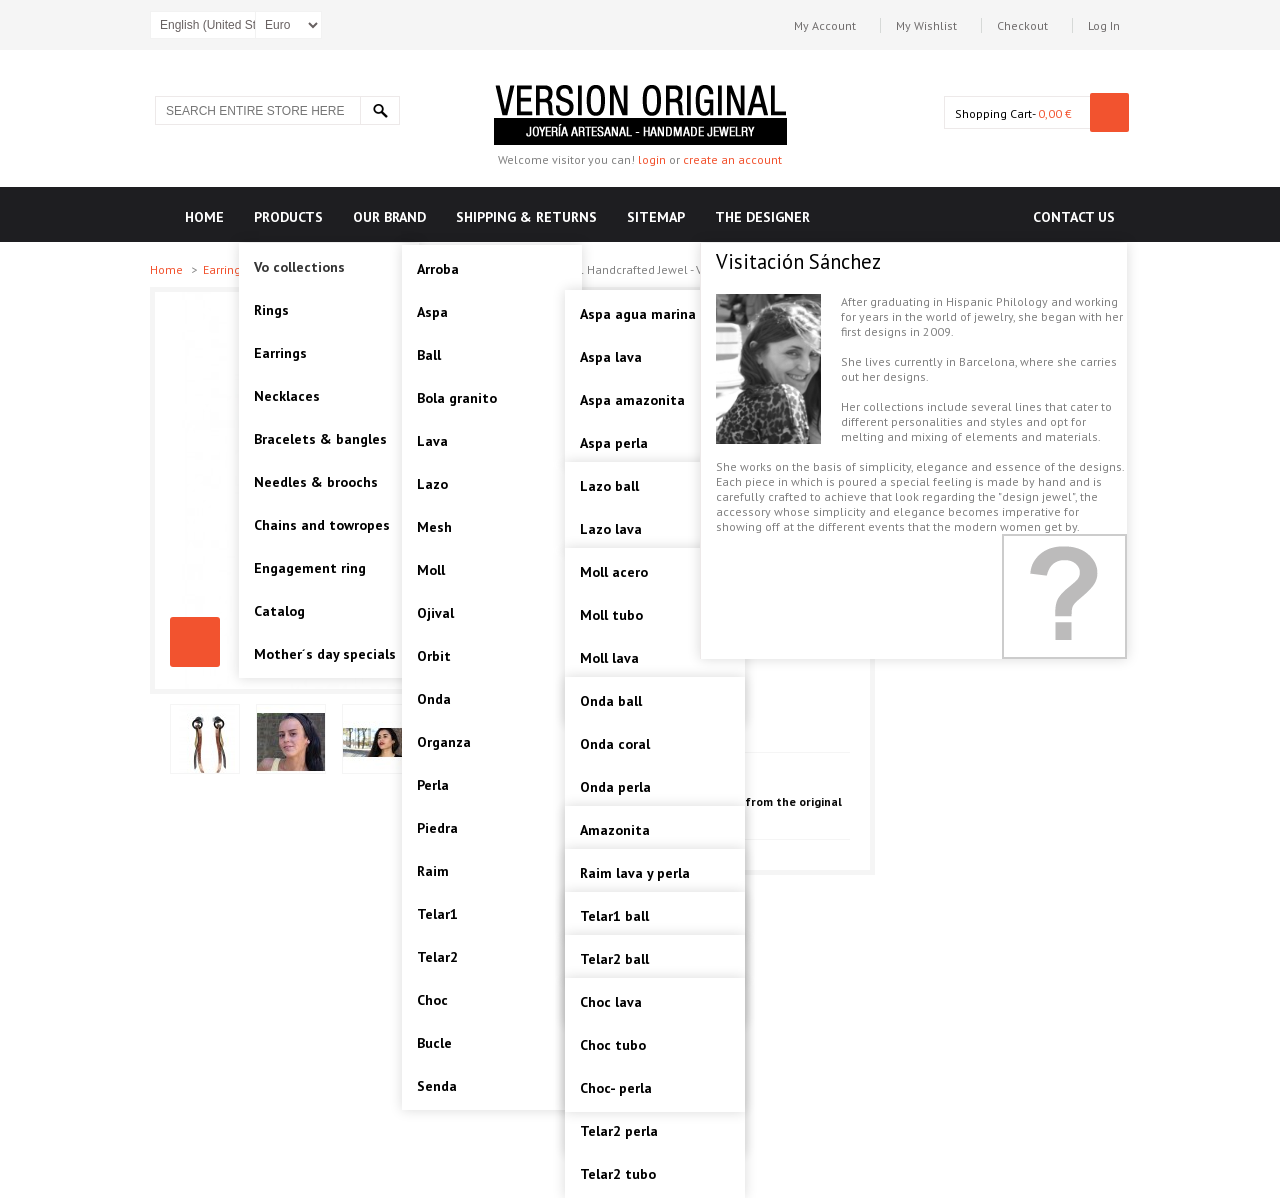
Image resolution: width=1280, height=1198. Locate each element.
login (652, 159)
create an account (732, 159)
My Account (825, 25)
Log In (1104, 25)
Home (168, 269)
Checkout (1022, 25)
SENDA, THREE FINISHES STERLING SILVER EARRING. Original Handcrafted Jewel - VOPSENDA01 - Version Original (195, 642)
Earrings (226, 269)
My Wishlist (926, 25)
